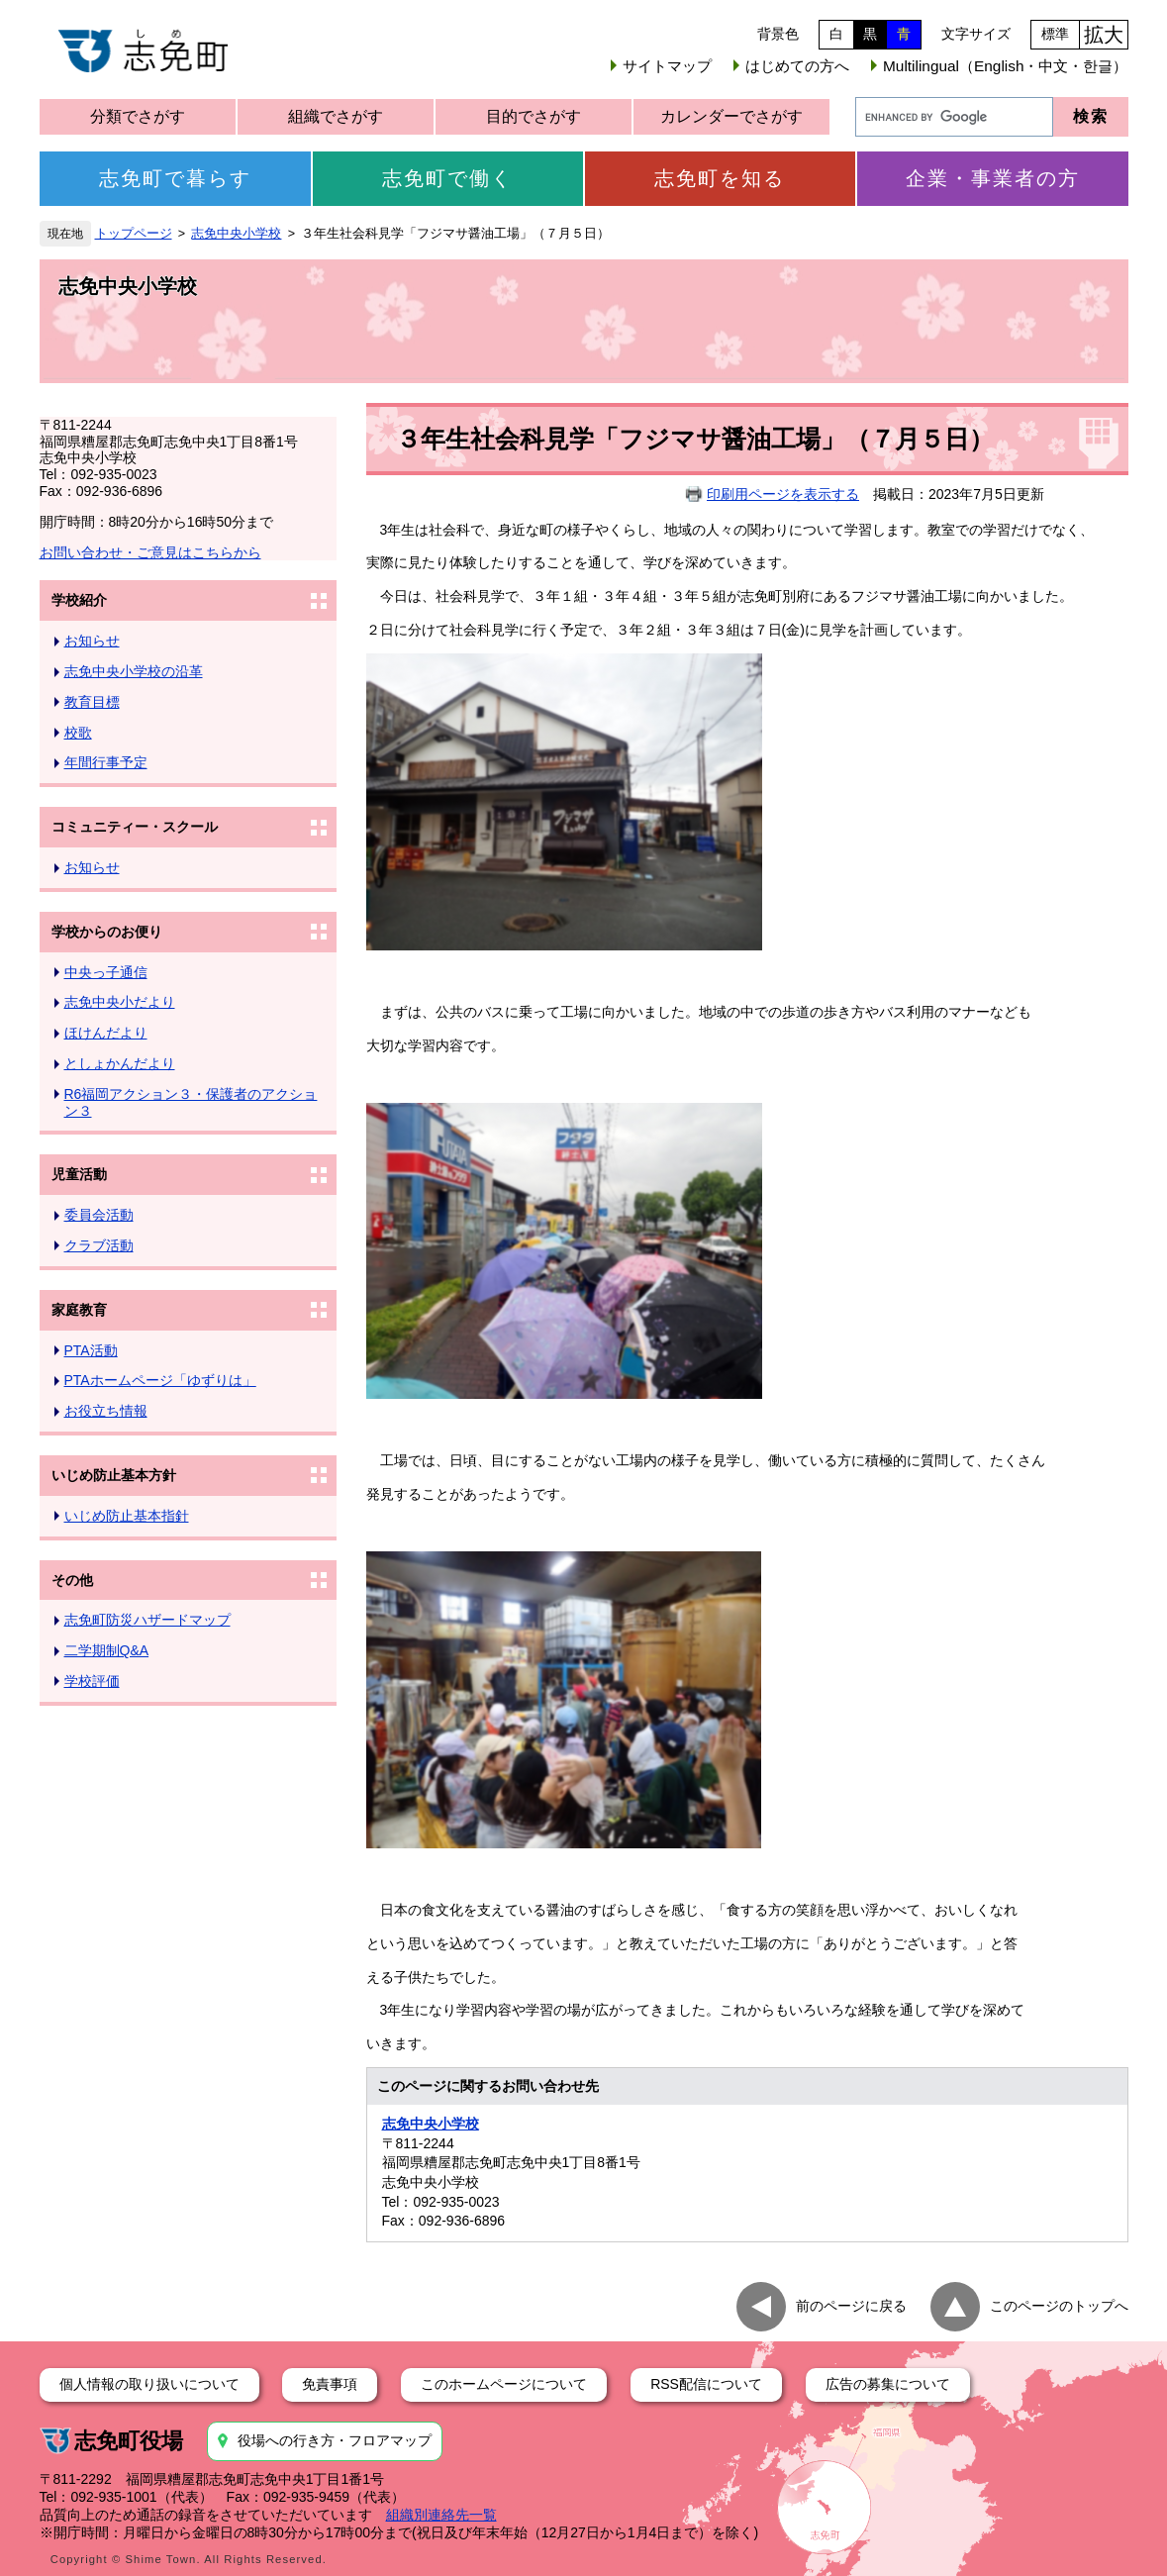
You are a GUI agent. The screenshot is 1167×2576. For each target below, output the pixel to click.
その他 (72, 1580)
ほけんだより (105, 1032)
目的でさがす (533, 116)
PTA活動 (91, 1350)
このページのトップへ (1059, 2305)
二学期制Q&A (106, 1650)
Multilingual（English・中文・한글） (1005, 65)
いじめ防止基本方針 (113, 1475)
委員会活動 (99, 1215)
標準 (1055, 34)
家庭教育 (79, 1310)
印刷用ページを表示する (783, 494)
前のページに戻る (851, 2305)
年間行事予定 (105, 762)
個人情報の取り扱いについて (149, 2384)
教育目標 (92, 702)
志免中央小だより (119, 1002)
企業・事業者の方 (993, 178)
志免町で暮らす (175, 178)
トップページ (133, 234)
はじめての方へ (797, 65)
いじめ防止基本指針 (126, 1516)
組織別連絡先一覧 (441, 2515)
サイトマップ (667, 65)
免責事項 (329, 2384)
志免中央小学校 (236, 234)
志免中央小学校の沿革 (133, 671)
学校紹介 (79, 600)
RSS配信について (706, 2384)
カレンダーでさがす (731, 116)
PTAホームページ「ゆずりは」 (160, 1380)
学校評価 (92, 1681)
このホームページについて (504, 2384)
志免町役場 (128, 2440)
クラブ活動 (99, 1245)
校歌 (78, 733)
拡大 (1103, 35)
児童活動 (79, 1174)
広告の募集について (888, 2384)
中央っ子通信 (105, 972)
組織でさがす (335, 116)
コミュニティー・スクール (134, 827)
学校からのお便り (106, 932)
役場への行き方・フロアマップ (335, 2440)
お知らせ (92, 640)
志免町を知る (719, 178)
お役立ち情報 (105, 1411)
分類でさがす (137, 116)
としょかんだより (119, 1063)
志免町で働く (447, 178)
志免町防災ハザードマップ (147, 1620)
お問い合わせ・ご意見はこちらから (150, 552)
